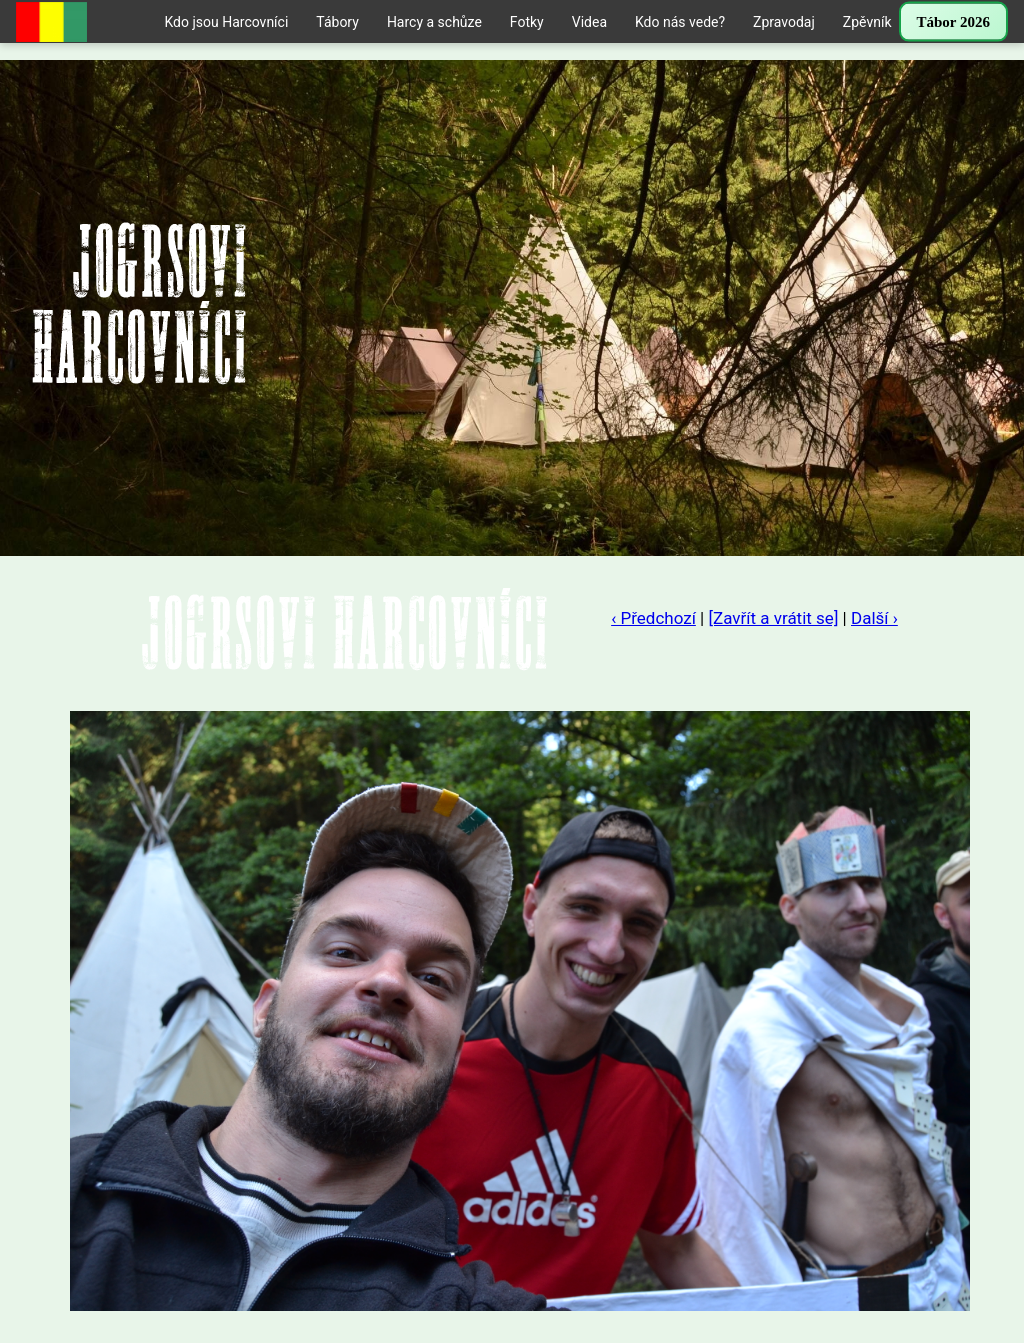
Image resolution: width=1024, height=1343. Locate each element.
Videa (589, 22)
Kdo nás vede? (680, 22)
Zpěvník (867, 22)
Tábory (337, 22)
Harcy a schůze (434, 22)
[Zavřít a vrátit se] (773, 618)
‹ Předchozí (653, 618)
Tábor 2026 (953, 22)
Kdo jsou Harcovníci (226, 22)
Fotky (527, 22)
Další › (874, 618)
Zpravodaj (784, 22)
